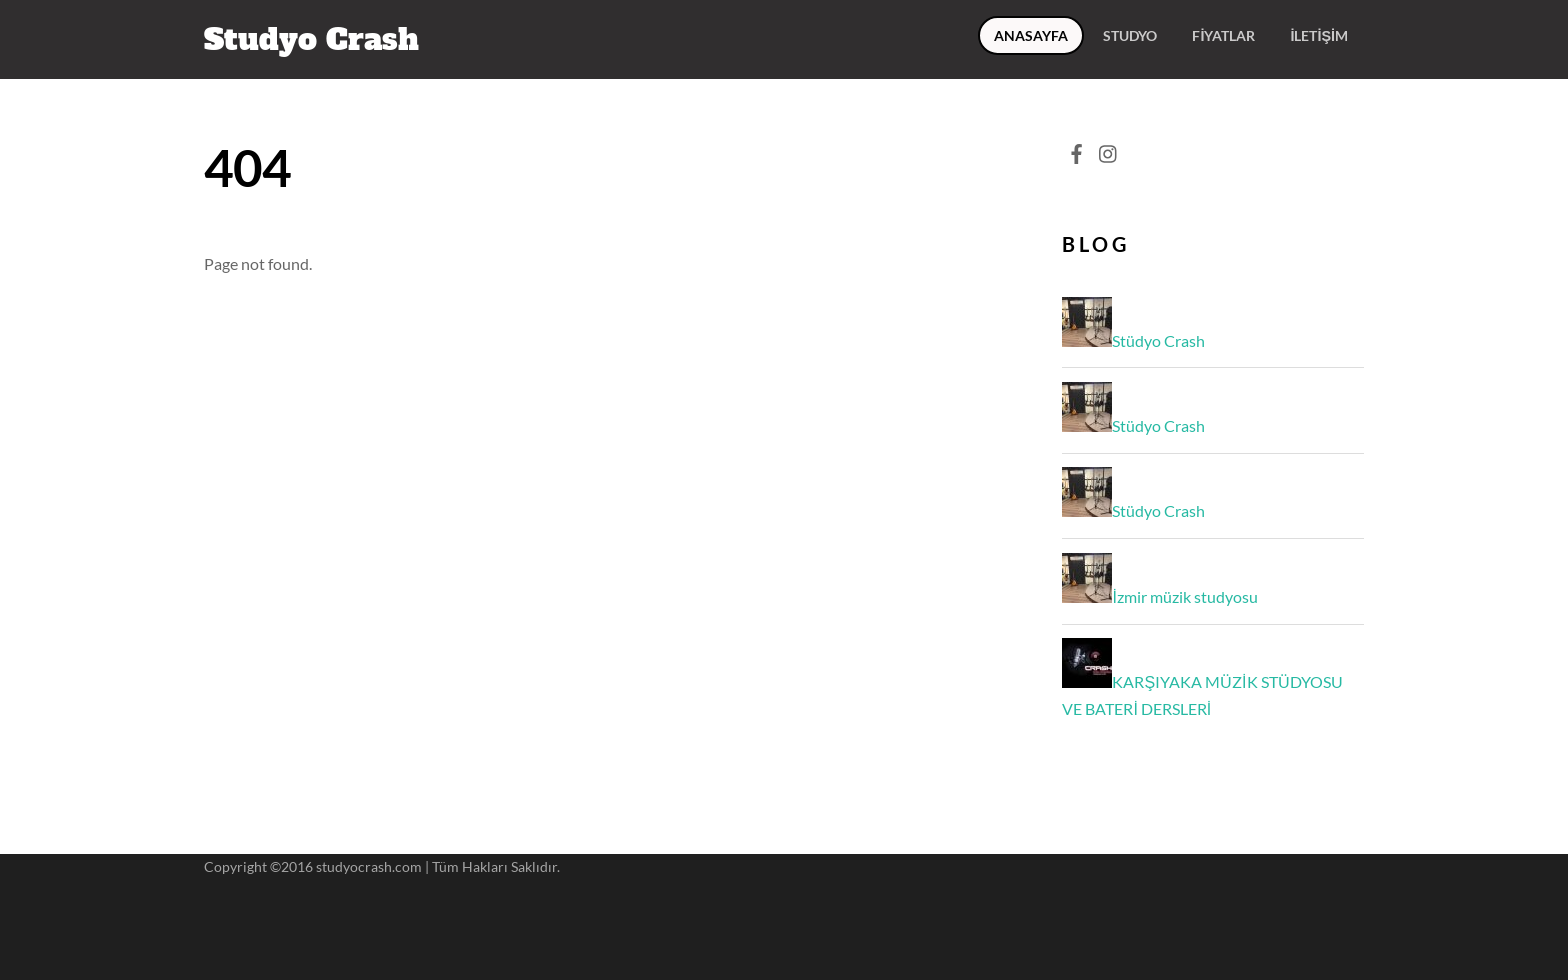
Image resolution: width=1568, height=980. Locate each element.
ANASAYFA (1031, 35)
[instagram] (1109, 148)
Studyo (1130, 35)
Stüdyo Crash (1158, 340)
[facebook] (1076, 148)
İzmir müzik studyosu (1184, 596)
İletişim (1319, 35)
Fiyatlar (1223, 35)
